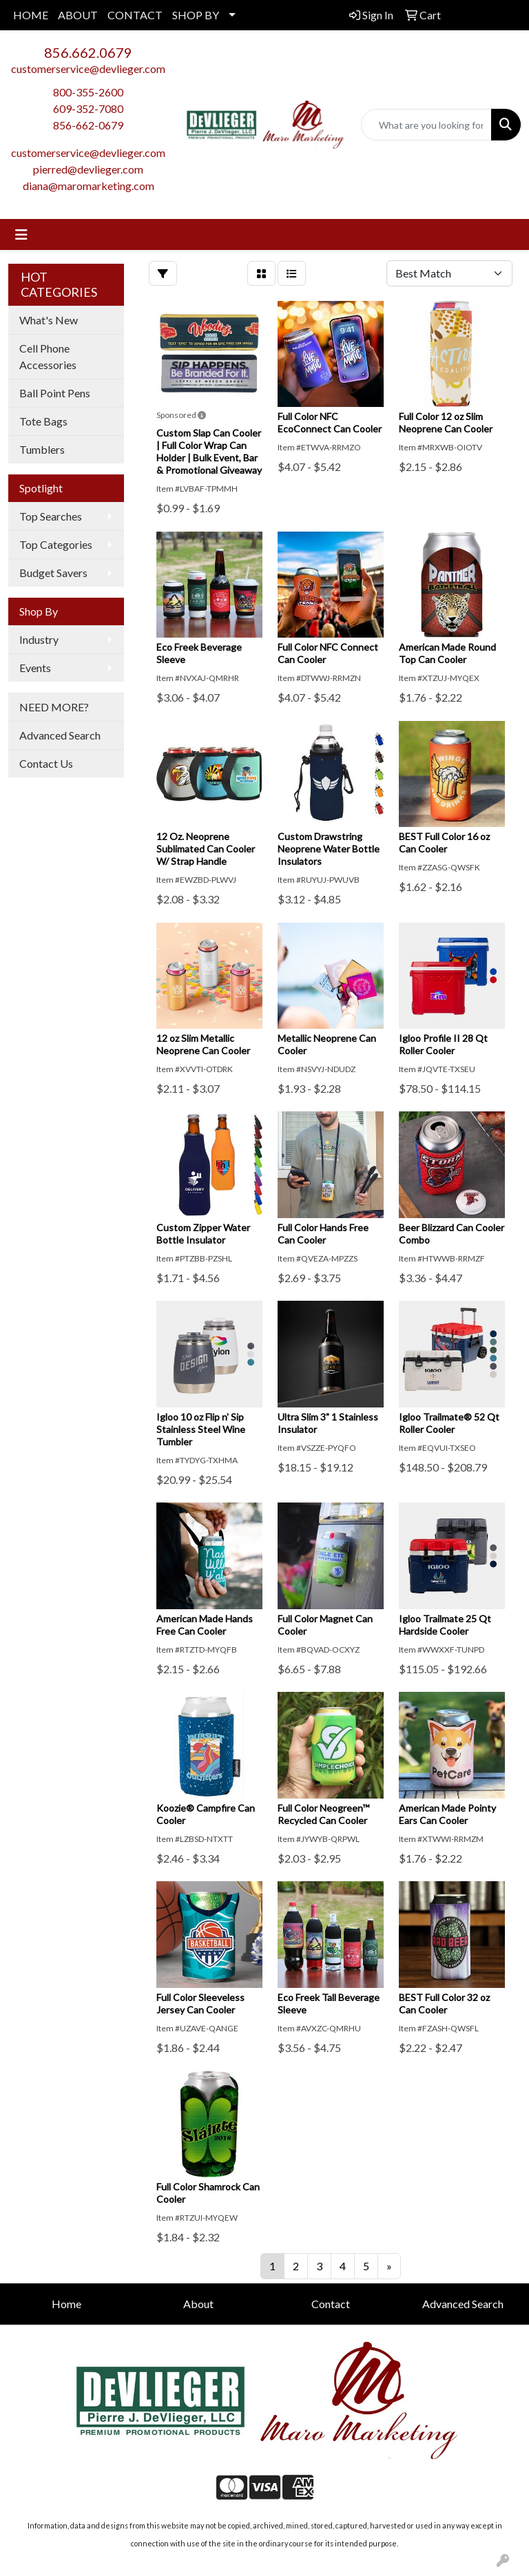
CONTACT (135, 14)
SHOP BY (195, 14)
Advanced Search (60, 735)
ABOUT (78, 14)
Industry (39, 639)
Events (35, 667)
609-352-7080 (88, 108)
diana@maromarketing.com (88, 185)
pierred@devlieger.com (88, 169)
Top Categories (55, 544)
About (198, 2303)
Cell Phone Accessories (47, 356)
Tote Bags (43, 421)
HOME (30, 14)
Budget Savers (53, 572)
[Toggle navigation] (21, 234)
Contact (330, 2303)
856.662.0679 (88, 52)
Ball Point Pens (54, 392)
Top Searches (50, 516)
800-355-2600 (88, 91)
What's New (48, 319)
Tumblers (42, 449)
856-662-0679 (88, 125)
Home (66, 2303)
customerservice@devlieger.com (88, 68)
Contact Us (46, 763)
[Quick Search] (426, 124)
